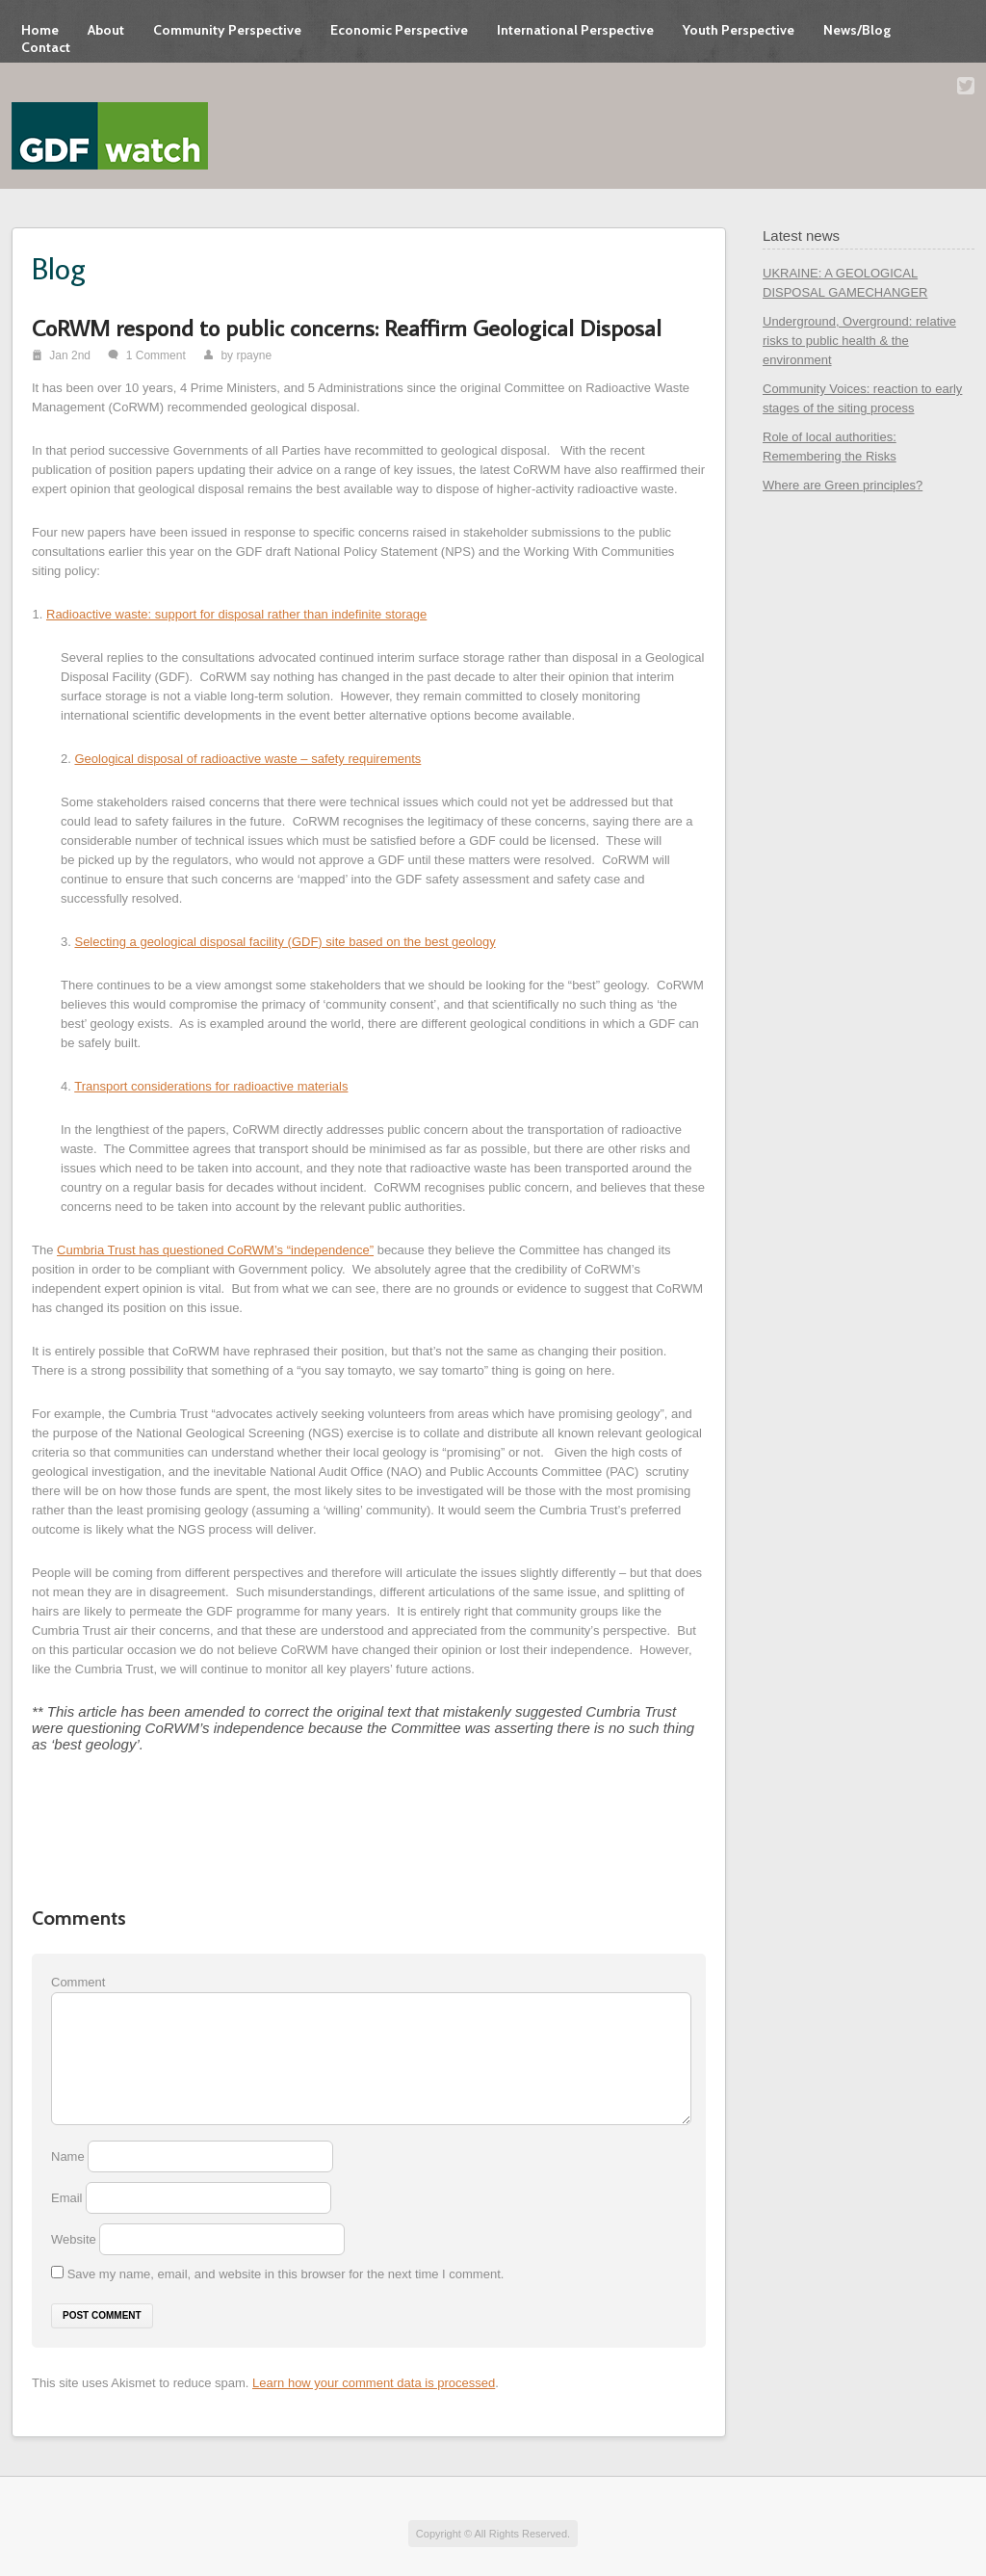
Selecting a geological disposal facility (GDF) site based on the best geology (284, 941)
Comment (78, 1982)
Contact (45, 47)
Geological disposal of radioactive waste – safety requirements (247, 758)
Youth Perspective (738, 30)
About (106, 30)
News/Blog (857, 30)
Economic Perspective (399, 30)
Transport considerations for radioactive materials (211, 1086)
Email (68, 2198)
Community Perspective (227, 30)
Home (40, 30)
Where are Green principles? (842, 485)
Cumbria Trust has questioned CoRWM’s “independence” (215, 1250)
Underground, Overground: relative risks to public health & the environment (859, 340)
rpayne (254, 355)
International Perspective (575, 30)
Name (69, 2156)
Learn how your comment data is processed (373, 2383)
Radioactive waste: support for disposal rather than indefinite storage (236, 614)
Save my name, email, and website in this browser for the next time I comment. (286, 2274)
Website (73, 2239)
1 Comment (156, 355)
